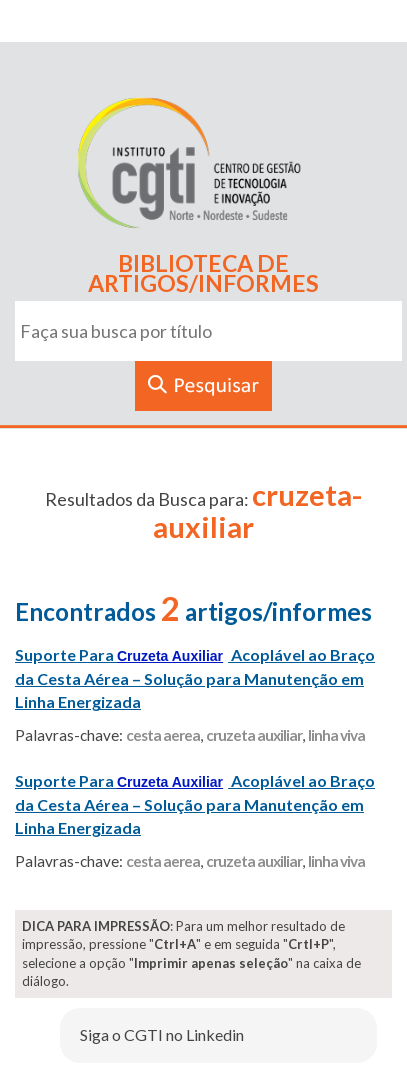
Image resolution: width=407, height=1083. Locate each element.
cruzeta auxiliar (254, 735)
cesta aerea (163, 735)
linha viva (336, 735)
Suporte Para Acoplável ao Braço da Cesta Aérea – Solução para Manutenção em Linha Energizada (195, 678)
